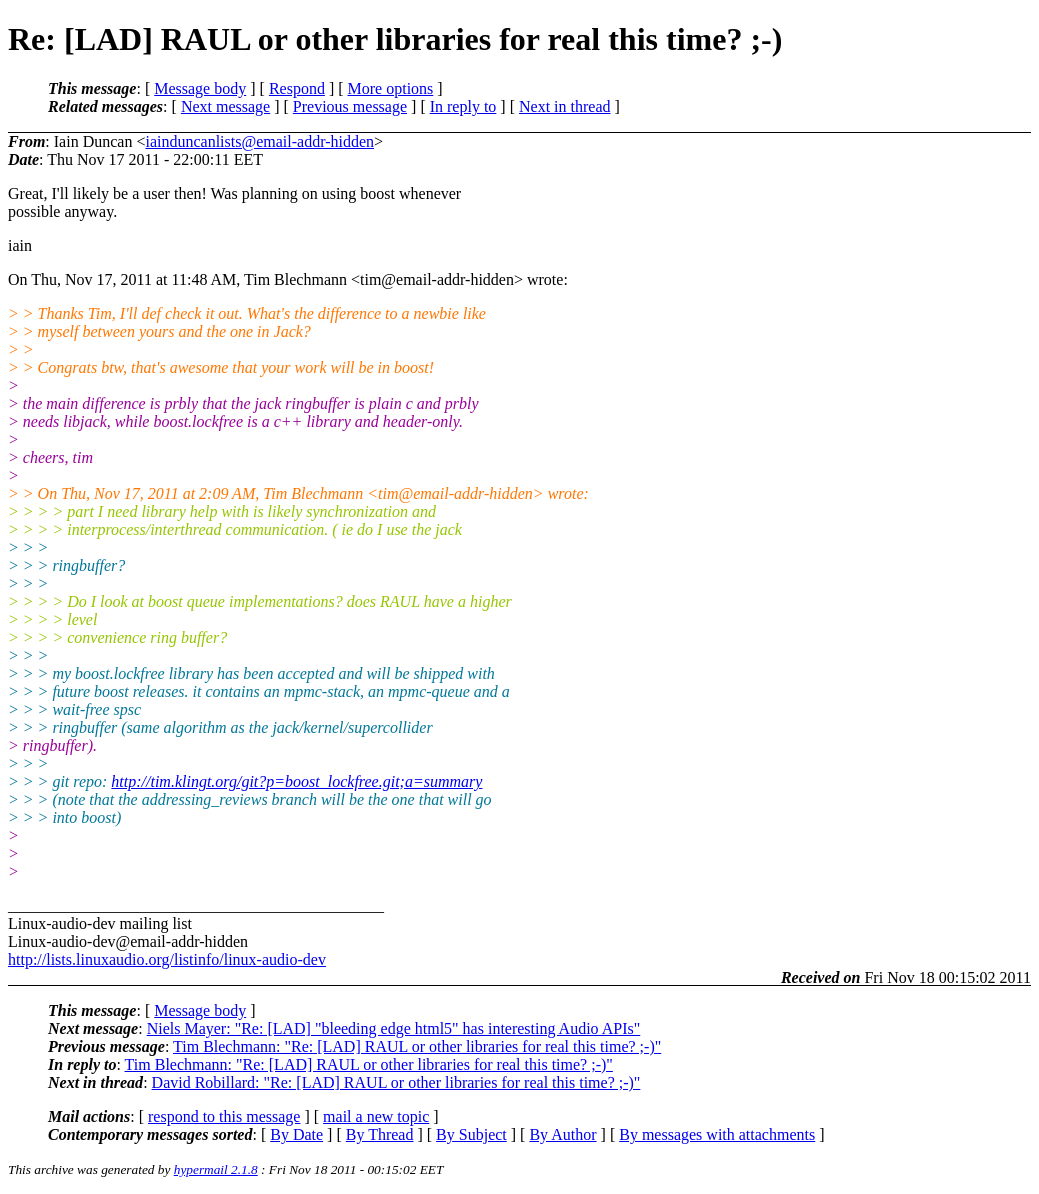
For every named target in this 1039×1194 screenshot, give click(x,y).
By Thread (380, 1134)
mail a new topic (376, 1116)
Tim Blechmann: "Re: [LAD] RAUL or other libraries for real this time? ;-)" (417, 1046)
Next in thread (565, 106)
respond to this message (224, 1116)
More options (391, 88)
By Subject (471, 1134)
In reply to (463, 106)
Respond (297, 88)
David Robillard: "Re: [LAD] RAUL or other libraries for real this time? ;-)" (396, 1082)
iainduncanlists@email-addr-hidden (259, 141)
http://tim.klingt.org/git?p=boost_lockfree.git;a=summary (296, 781)
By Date (296, 1134)
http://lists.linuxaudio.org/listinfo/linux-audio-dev (167, 959)
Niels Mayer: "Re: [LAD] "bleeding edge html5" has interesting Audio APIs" (394, 1028)
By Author (562, 1134)
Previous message (350, 106)
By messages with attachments (717, 1134)
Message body (200, 88)
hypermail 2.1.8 (216, 1169)
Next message (225, 106)
